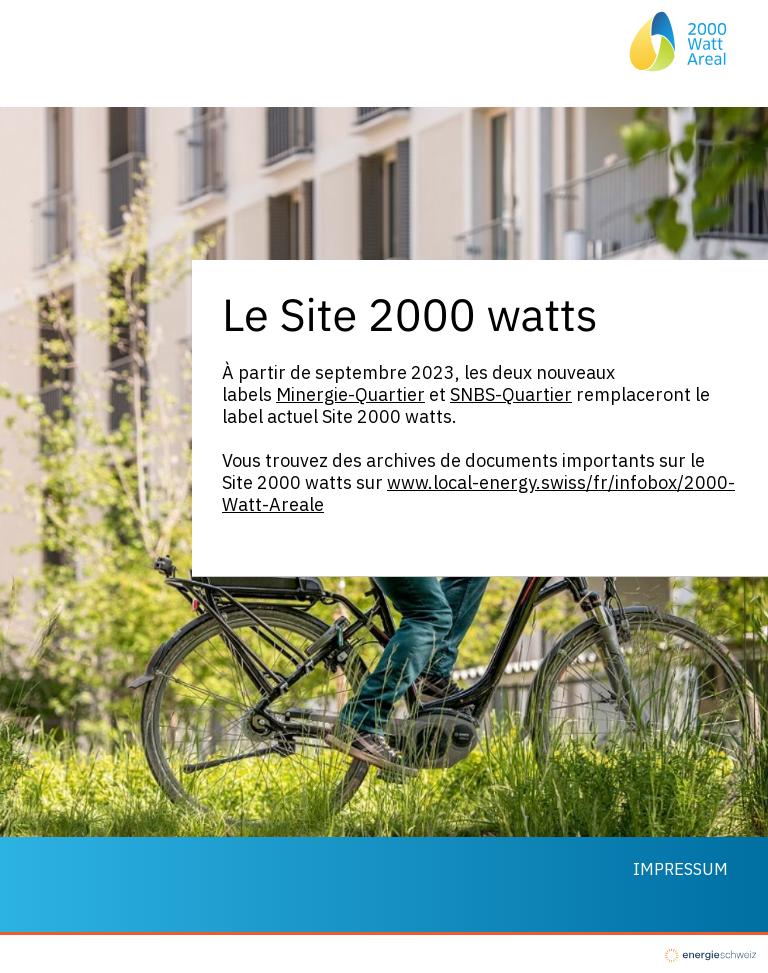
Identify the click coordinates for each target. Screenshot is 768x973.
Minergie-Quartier (350, 394)
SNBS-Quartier (511, 394)
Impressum (680, 869)
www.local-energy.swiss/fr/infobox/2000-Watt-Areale (478, 493)
